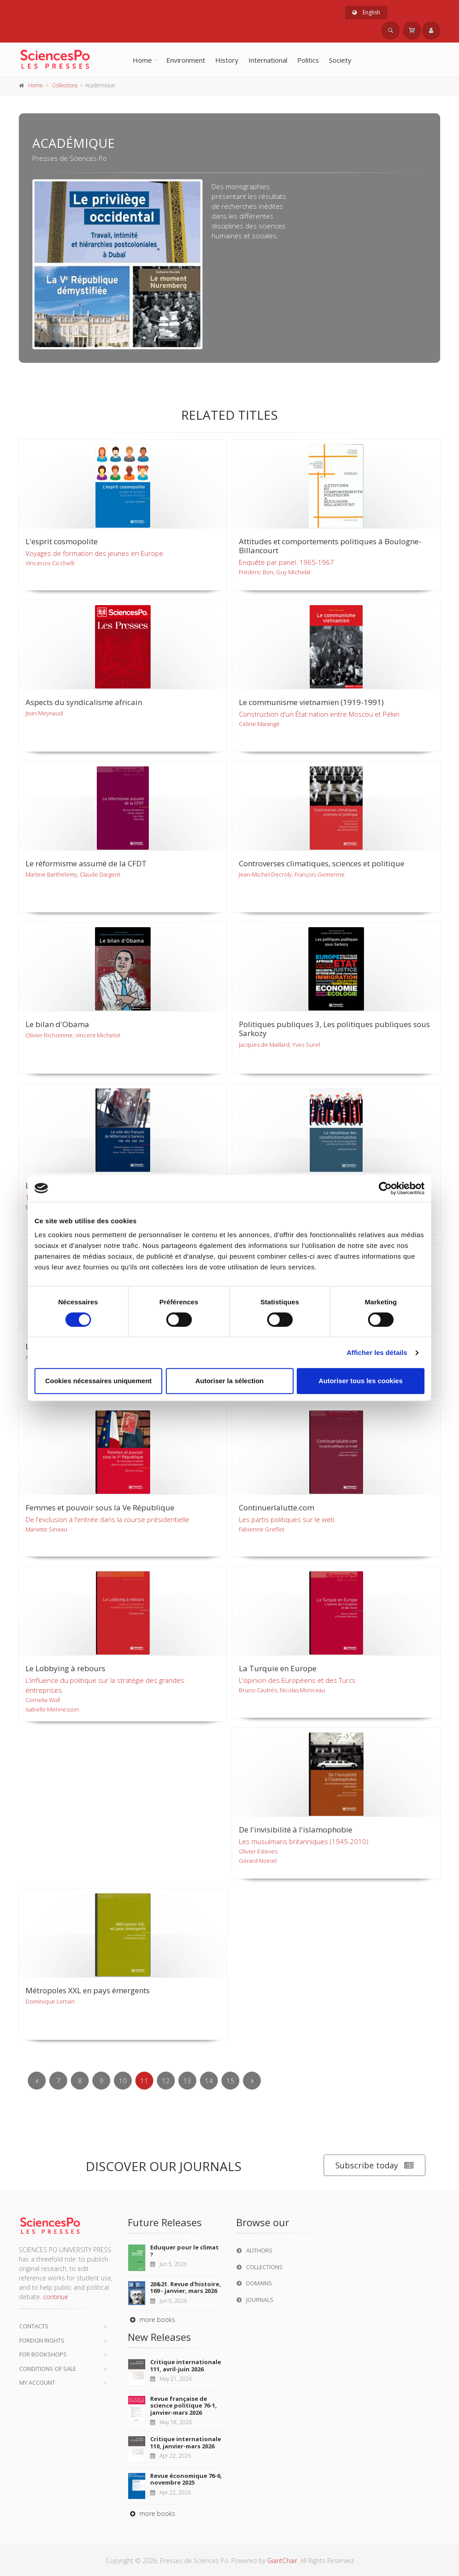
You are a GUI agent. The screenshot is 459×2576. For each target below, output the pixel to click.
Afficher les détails (376, 1352)
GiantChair (282, 2560)
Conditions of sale (47, 2369)
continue (55, 2296)
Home (142, 60)
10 (123, 2080)
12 (166, 2080)
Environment (185, 60)
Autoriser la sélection (229, 1381)
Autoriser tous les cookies (361, 1381)
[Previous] (37, 2081)
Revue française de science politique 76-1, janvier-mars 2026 (183, 2406)
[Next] (252, 2081)
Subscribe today (374, 2165)
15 (230, 2080)
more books (151, 2319)
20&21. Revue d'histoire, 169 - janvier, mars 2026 (185, 2287)
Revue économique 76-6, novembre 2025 (186, 2479)
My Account (37, 2382)
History (226, 60)
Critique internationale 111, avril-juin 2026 (185, 2365)
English (366, 12)
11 (144, 2080)
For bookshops (43, 2354)
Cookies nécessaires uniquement (98, 1381)
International (267, 60)
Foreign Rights (42, 2340)
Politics (308, 60)
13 (187, 2080)
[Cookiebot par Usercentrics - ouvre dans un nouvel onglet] (385, 1188)
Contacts (33, 2326)
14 (209, 2080)
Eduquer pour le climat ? (184, 2250)
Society (340, 60)
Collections (65, 85)
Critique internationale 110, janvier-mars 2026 (185, 2442)
